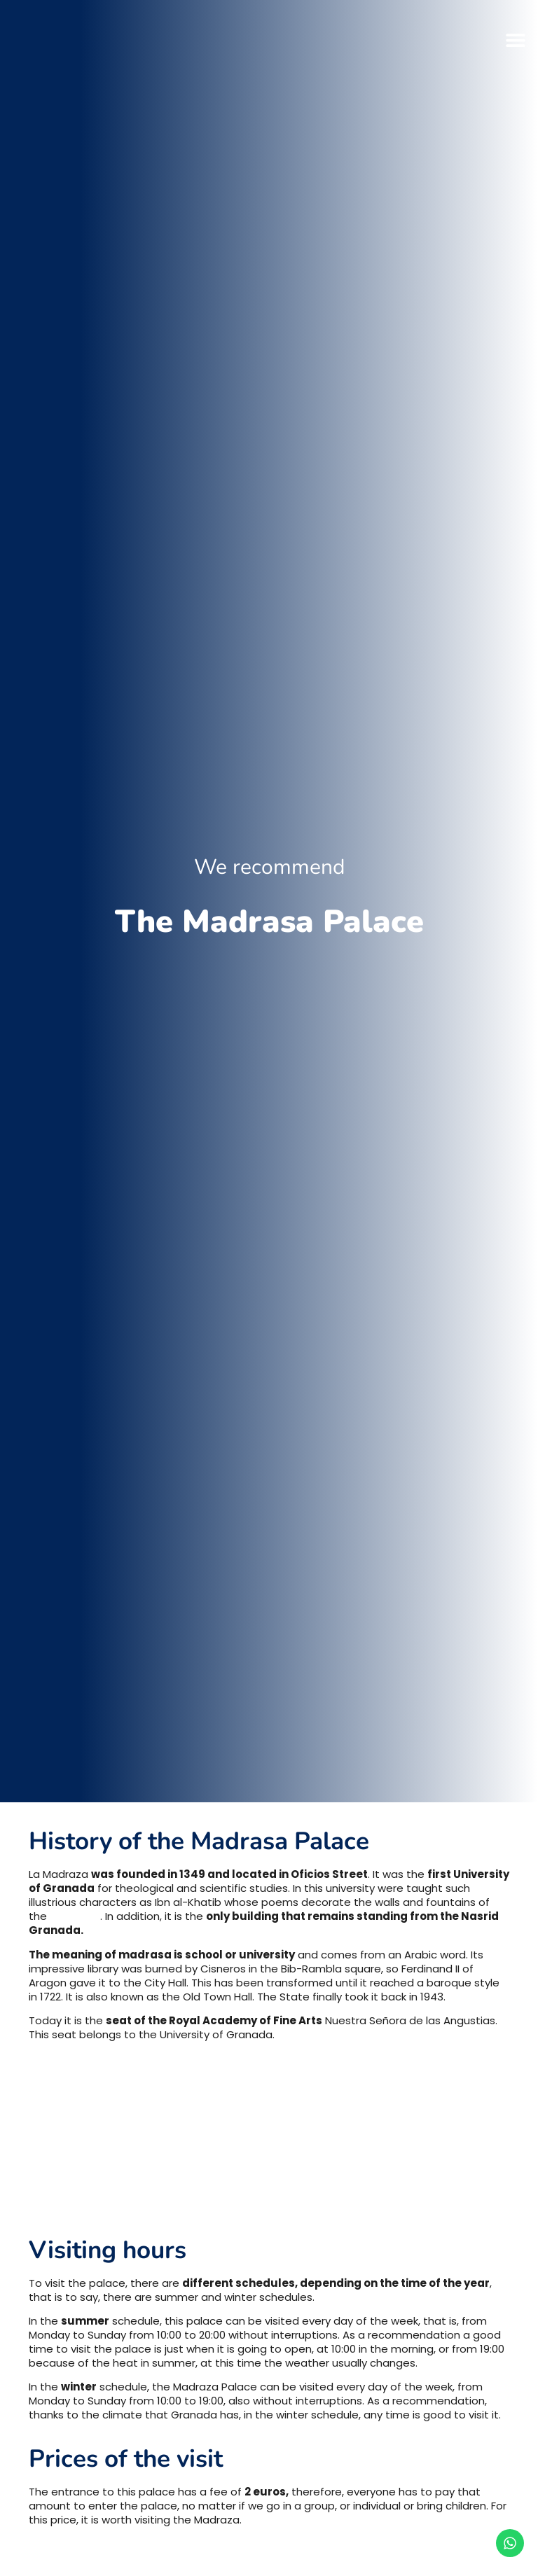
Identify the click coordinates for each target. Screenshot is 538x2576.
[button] (515, 39)
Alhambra (75, 1916)
